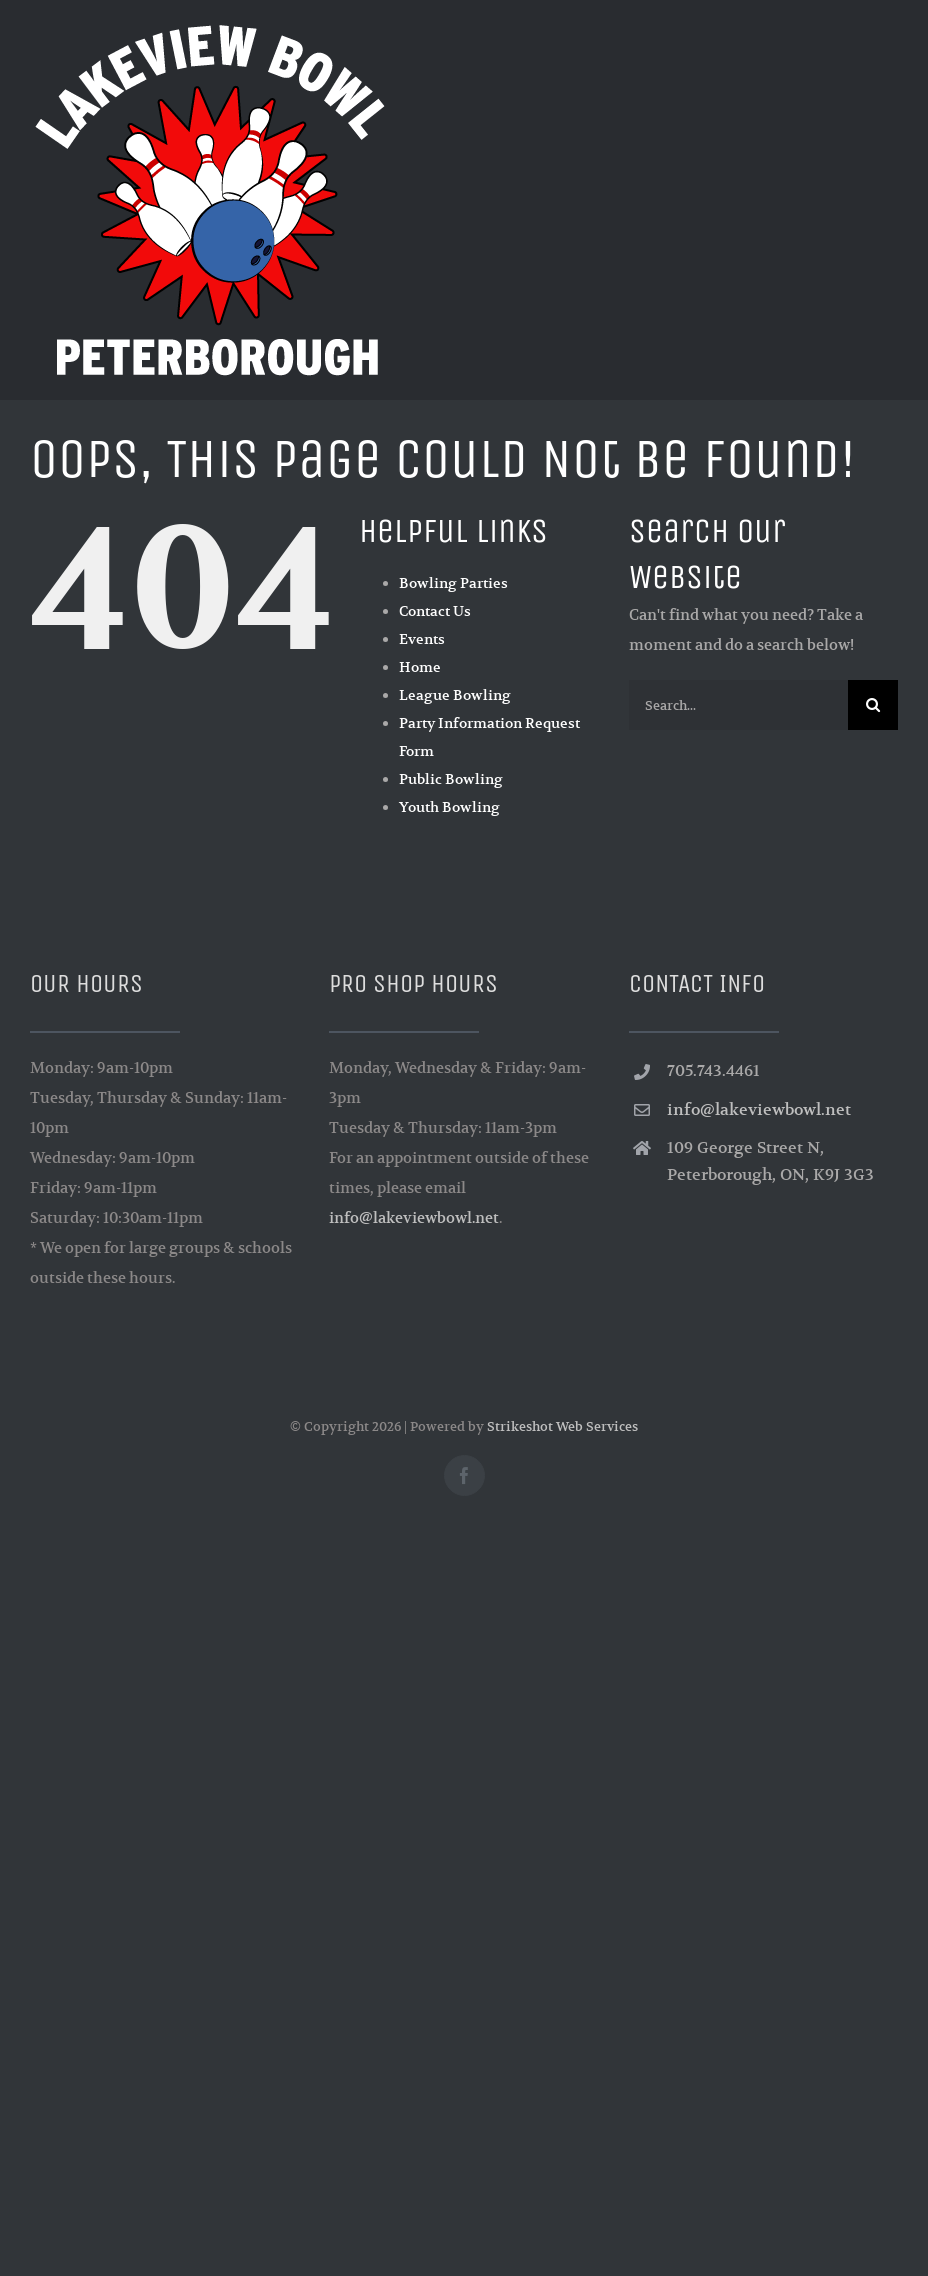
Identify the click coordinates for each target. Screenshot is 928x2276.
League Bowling (455, 695)
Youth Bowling (449, 807)
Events (422, 639)
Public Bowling (451, 779)
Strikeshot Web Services (562, 1426)
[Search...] (738, 705)
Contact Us (435, 611)
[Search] (873, 705)
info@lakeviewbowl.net (414, 1217)
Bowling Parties (453, 583)
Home (420, 667)
